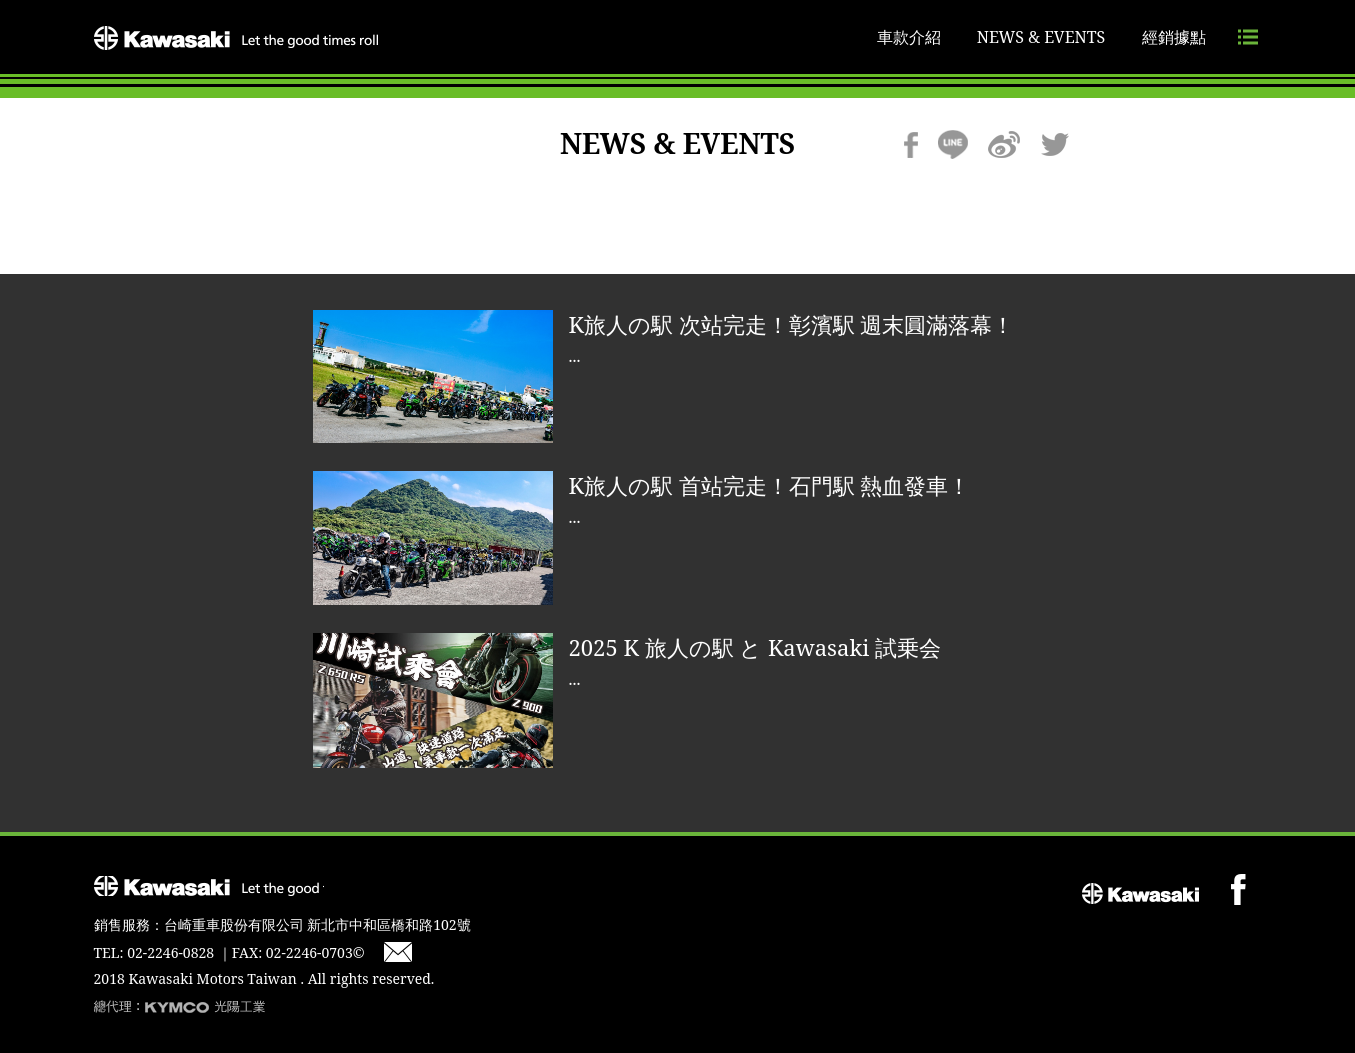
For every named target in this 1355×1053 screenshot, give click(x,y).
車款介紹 (909, 37)
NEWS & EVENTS (1041, 37)
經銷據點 (1174, 37)
